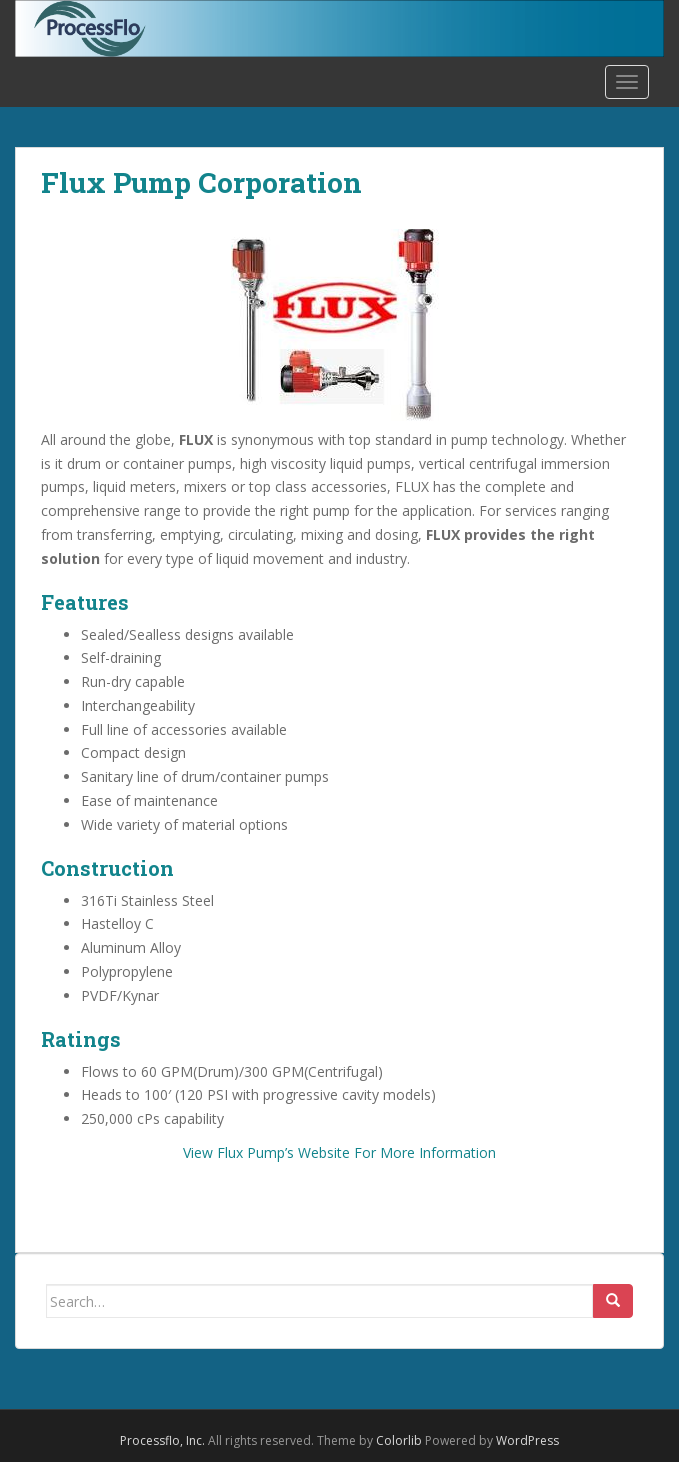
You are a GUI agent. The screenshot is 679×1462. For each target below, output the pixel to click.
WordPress (527, 1440)
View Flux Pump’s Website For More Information (339, 1152)
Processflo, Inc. (162, 1440)
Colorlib (399, 1440)
